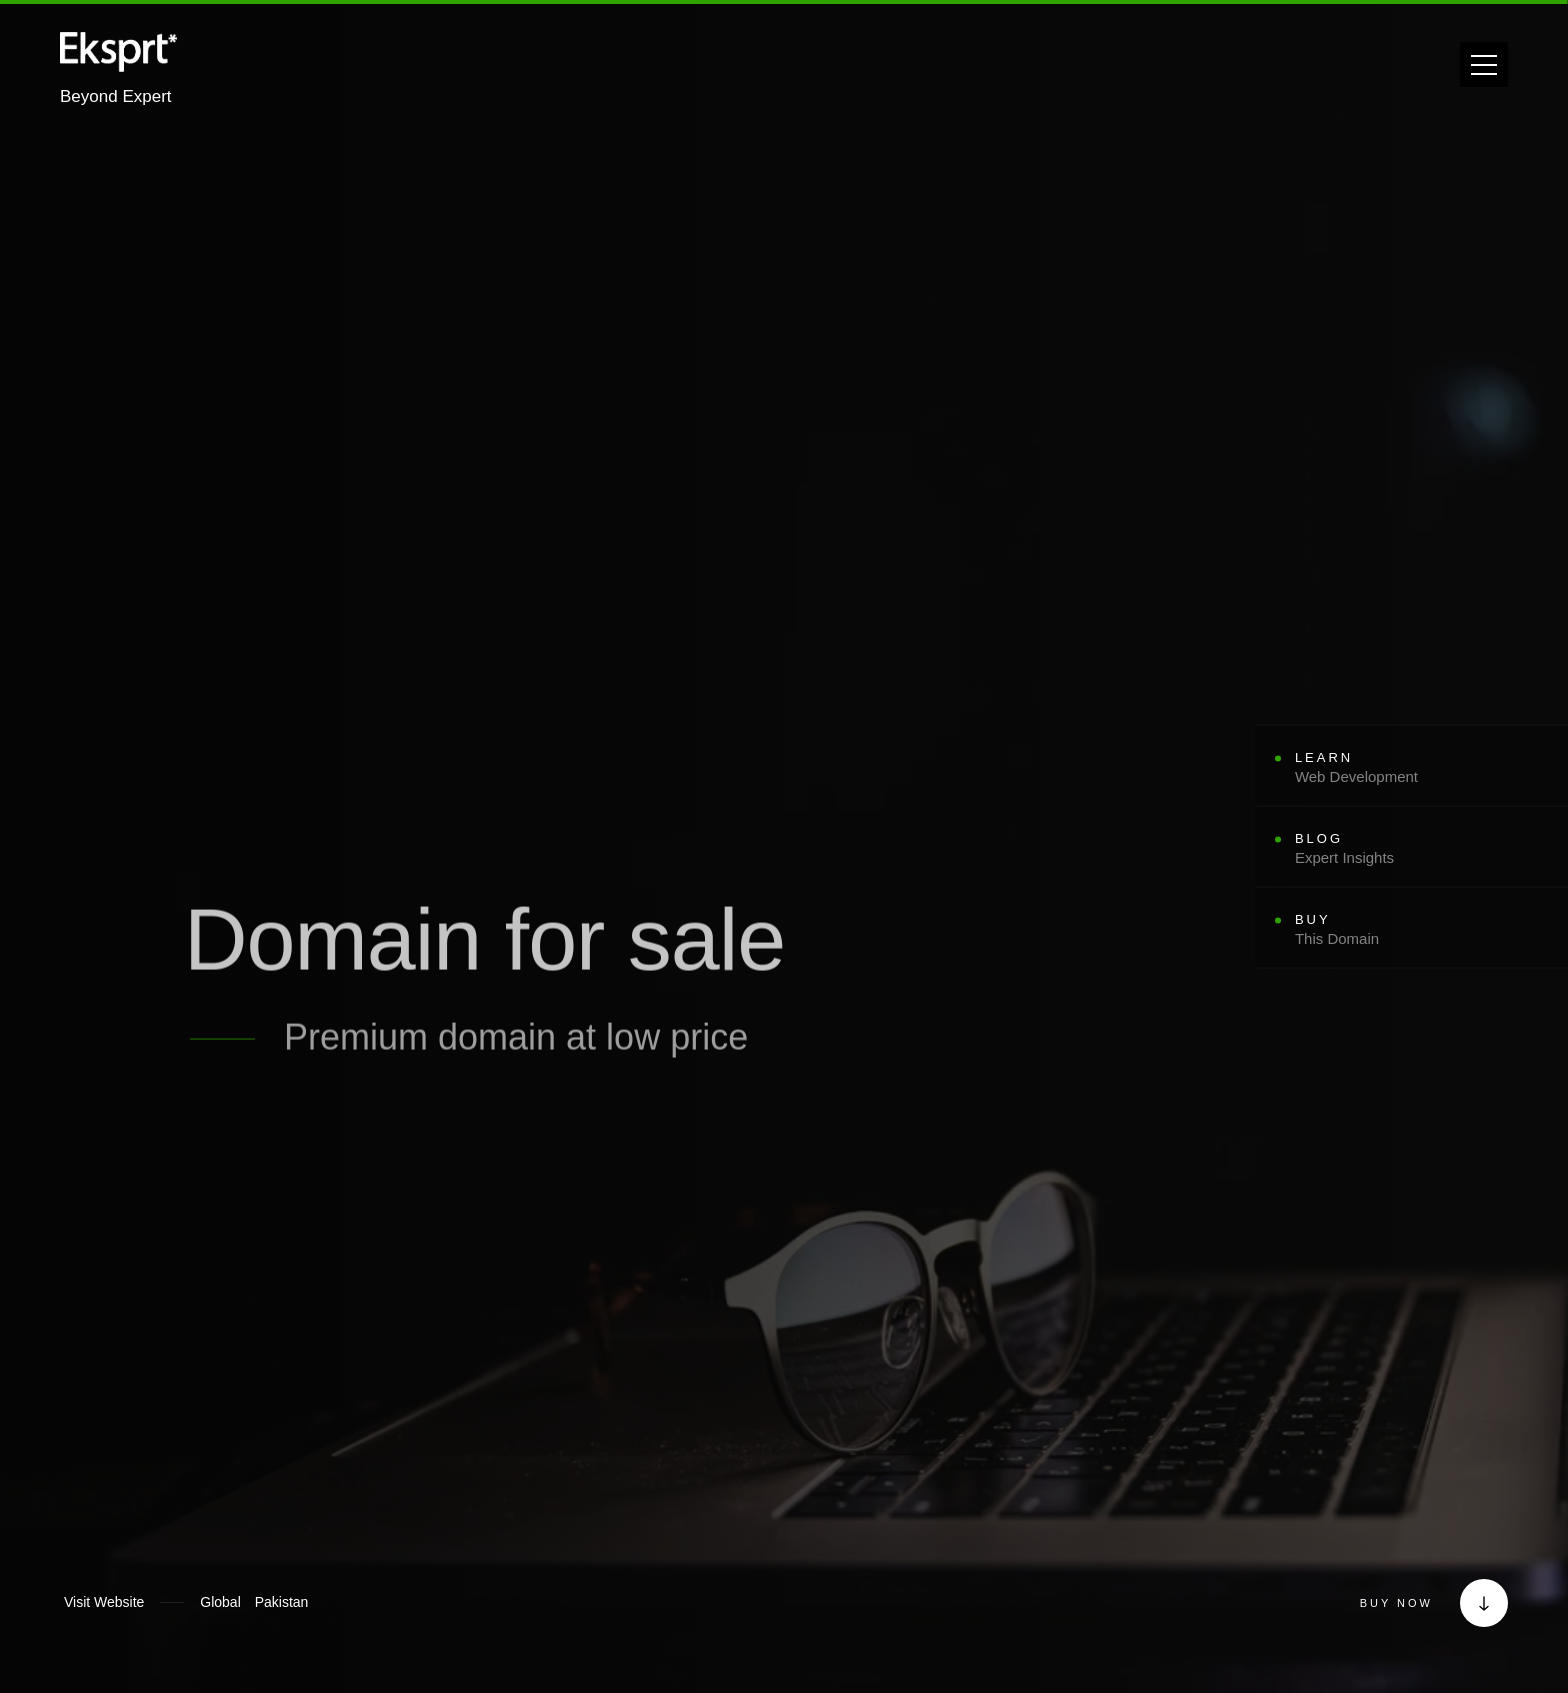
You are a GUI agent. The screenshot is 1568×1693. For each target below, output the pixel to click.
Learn (1356, 766)
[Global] (220, 1602)
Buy (1356, 929)
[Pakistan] (282, 1602)
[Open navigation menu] (1484, 64)
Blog (1356, 847)
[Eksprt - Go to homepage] (118, 57)
